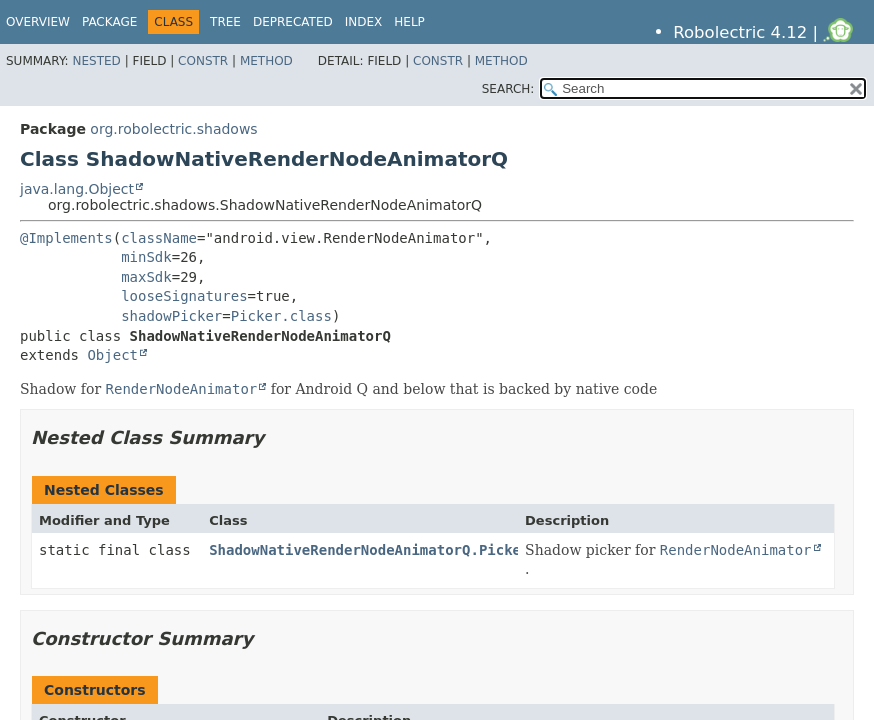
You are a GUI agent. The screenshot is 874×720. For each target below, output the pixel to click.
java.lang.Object (77, 189)
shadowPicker (171, 316)
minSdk (146, 257)
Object (112, 355)
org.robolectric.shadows (173, 129)
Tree (225, 22)
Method (266, 61)
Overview (38, 22)
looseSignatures (184, 296)
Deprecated (293, 22)
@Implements (66, 238)
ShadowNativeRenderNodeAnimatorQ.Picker (369, 550)
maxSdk (146, 277)
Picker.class (281, 316)
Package (109, 22)
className (159, 238)
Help (409, 22)
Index (364, 22)
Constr (203, 61)
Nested (96, 61)
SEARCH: (508, 89)
